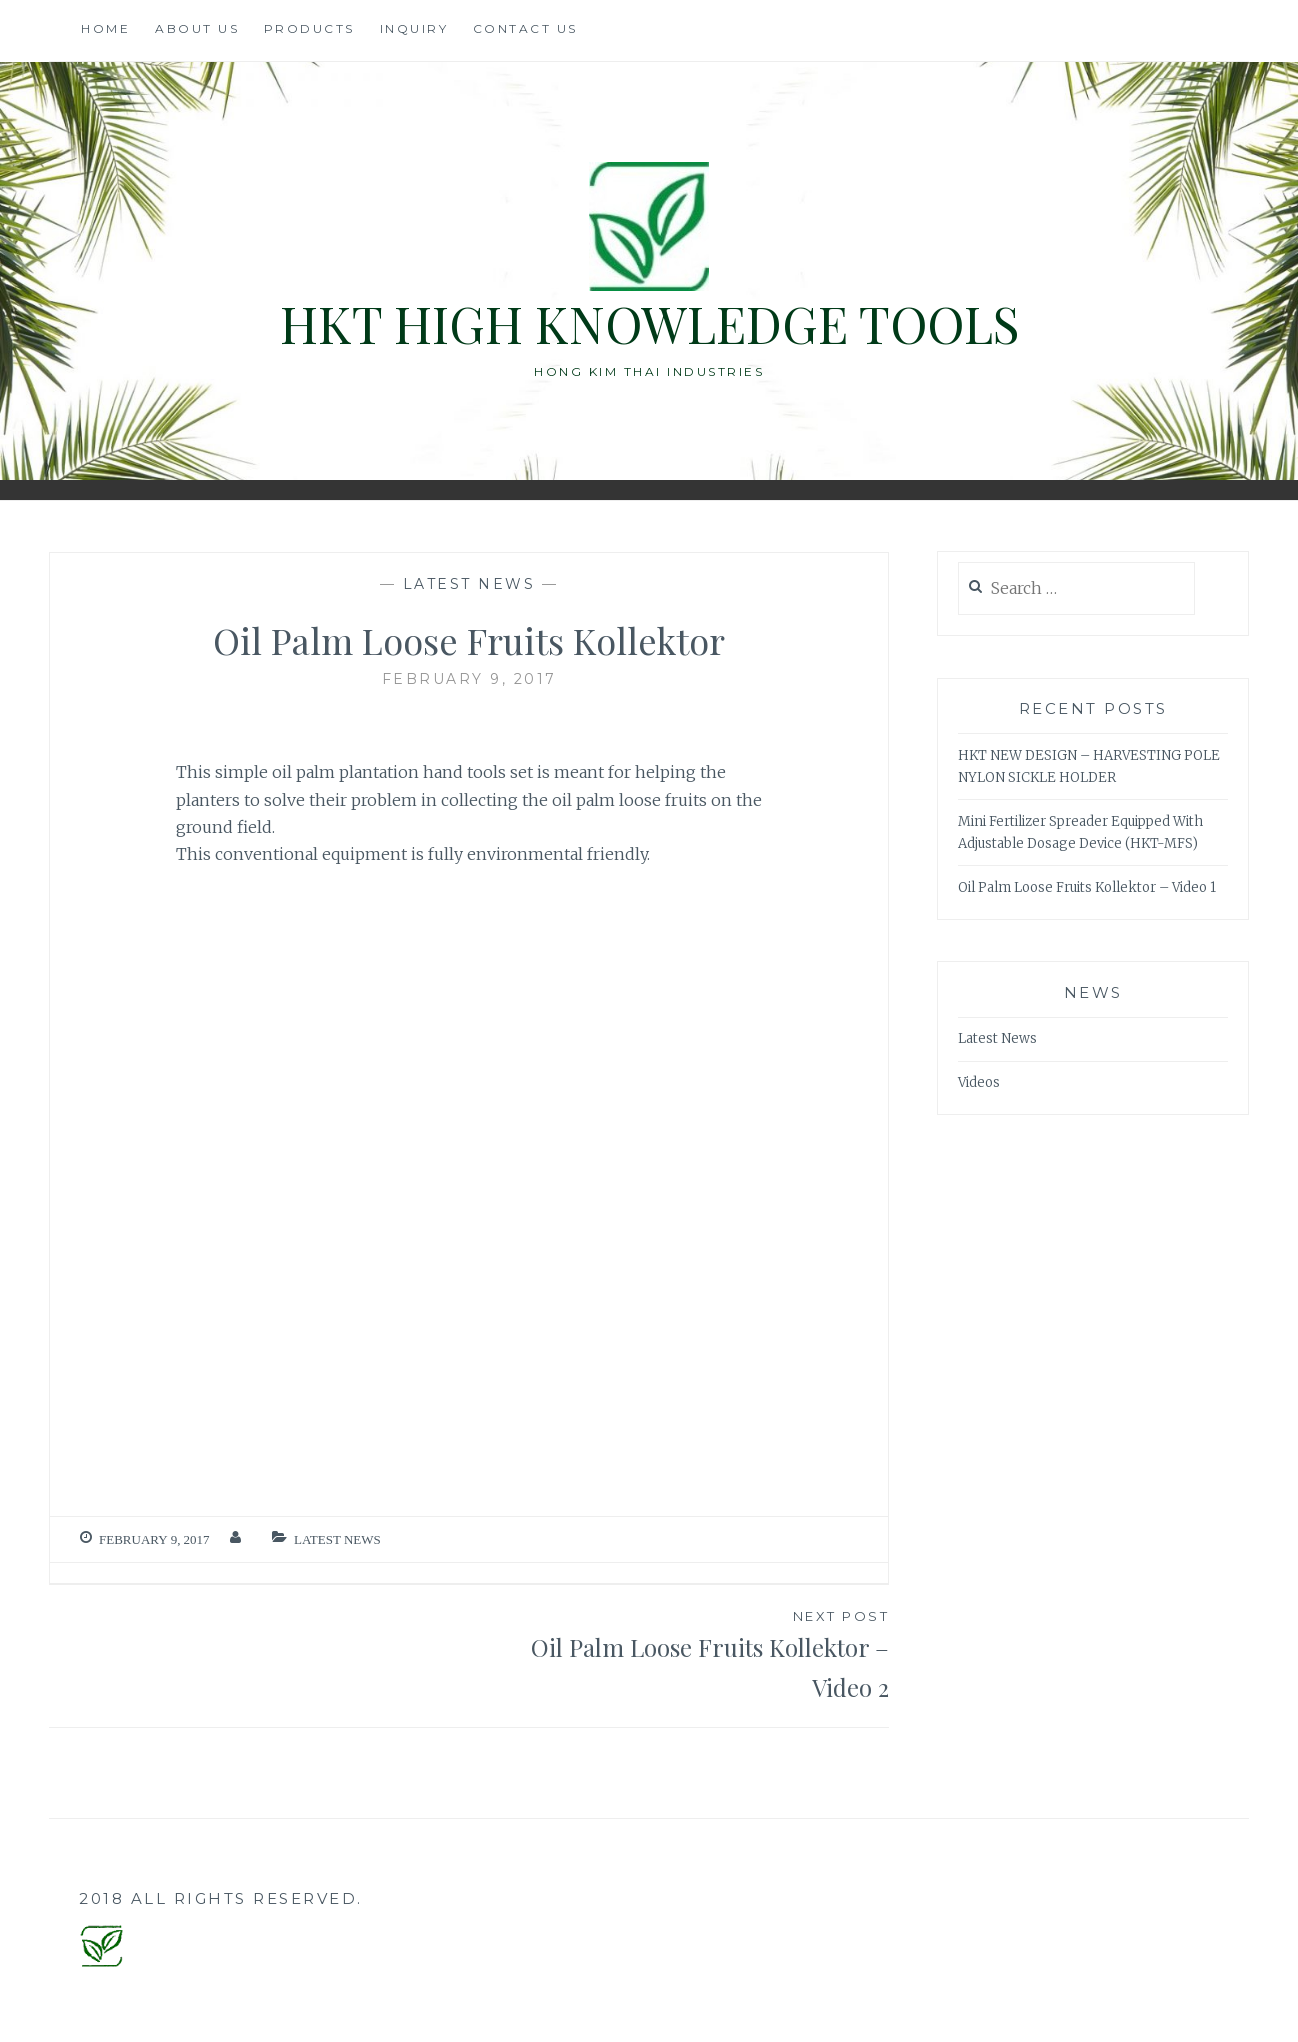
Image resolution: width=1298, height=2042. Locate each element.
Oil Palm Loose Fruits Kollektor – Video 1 (1087, 887)
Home (105, 28)
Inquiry (414, 28)
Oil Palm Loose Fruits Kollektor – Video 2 (679, 1654)
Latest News (469, 584)
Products (309, 28)
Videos (979, 1082)
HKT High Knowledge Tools (649, 323)
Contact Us (525, 28)
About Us (197, 28)
